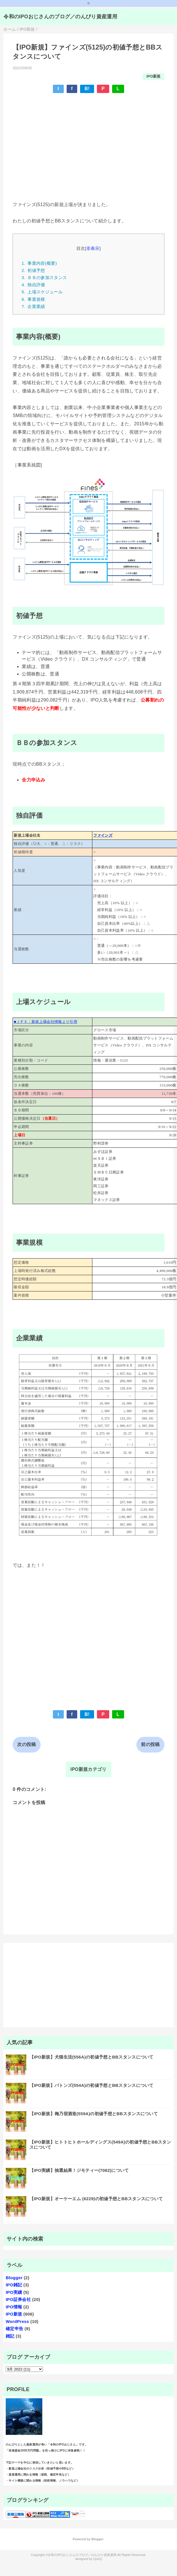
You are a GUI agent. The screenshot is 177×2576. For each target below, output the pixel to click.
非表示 (93, 248)
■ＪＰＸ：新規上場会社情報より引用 (45, 1022)
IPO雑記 (14, 2284)
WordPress (17, 2321)
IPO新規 (153, 76)
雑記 (10, 2336)
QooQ (97, 2559)
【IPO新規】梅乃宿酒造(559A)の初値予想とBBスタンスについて (93, 2113)
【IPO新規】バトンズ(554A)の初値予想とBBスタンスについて (91, 2085)
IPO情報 (14, 2306)
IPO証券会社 (18, 2299)
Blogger (14, 2277)
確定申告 (14, 2328)
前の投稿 (150, 1744)
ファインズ (102, 835)
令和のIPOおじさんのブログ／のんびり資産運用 (60, 16)
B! (87, 88)
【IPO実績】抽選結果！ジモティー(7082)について (79, 2170)
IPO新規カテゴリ (88, 1769)
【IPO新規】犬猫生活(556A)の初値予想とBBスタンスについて (91, 2057)
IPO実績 (14, 2292)
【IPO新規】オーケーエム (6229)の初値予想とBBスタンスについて (96, 2198)
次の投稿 (26, 1744)
